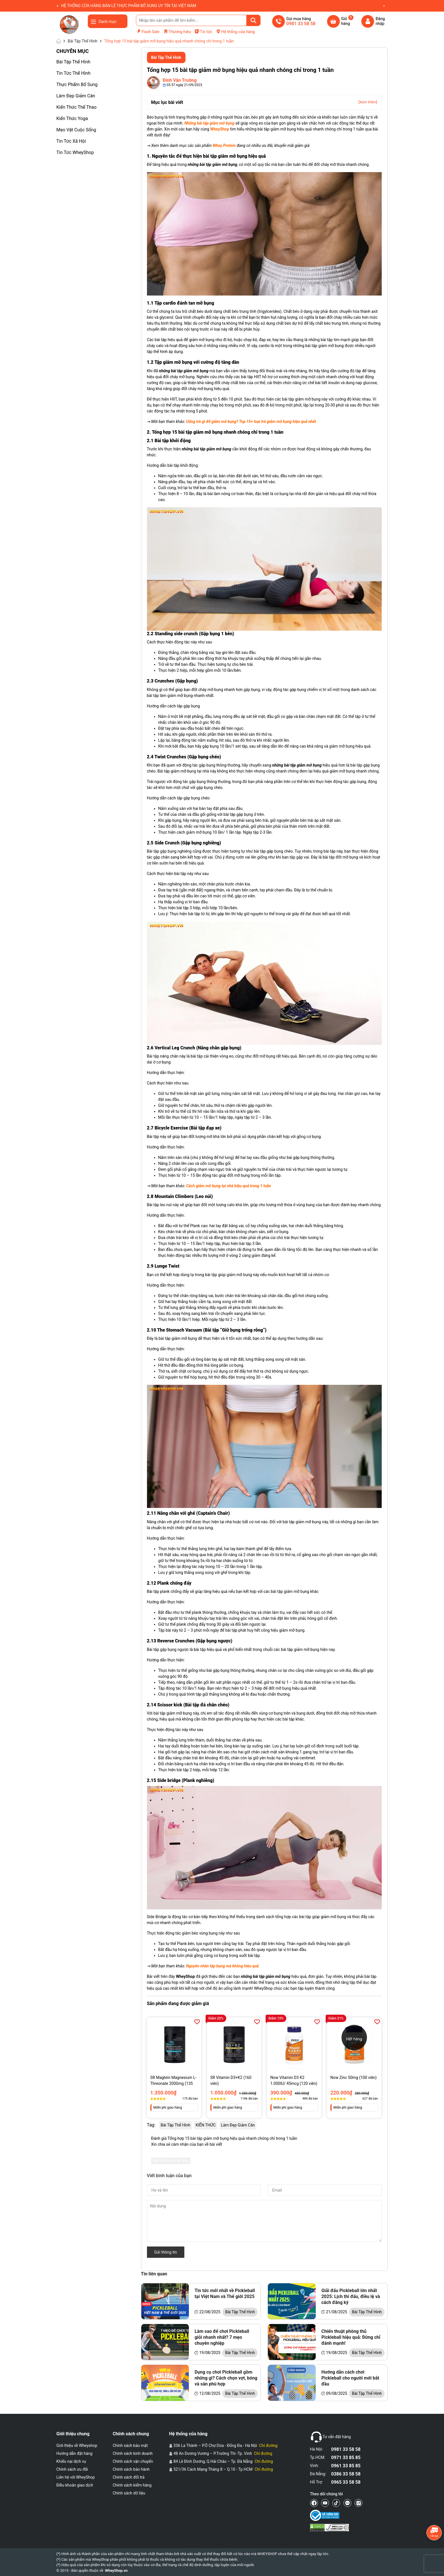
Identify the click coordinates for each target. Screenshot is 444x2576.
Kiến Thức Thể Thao (76, 107)
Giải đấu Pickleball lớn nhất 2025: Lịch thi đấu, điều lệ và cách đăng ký (350, 2296)
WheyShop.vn (116, 2570)
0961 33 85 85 (346, 2465)
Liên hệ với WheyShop (75, 2477)
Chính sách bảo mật (130, 2445)
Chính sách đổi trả (128, 2477)
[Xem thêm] (367, 102)
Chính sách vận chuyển (133, 2461)
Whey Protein (224, 145)
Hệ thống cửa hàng (235, 31)
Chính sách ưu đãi (72, 2469)
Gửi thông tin (165, 2252)
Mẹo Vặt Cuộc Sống (76, 129)
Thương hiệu (177, 31)
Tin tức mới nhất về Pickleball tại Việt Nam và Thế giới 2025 (225, 2293)
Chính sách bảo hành (131, 2469)
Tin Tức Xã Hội (71, 141)
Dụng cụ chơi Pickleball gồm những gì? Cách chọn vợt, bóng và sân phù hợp (226, 2378)
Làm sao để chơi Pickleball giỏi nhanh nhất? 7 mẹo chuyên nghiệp (222, 2337)
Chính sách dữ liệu (129, 2493)
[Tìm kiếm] (253, 20)
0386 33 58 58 (346, 2474)
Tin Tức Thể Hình (73, 73)
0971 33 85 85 (346, 2457)
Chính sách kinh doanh (133, 2453)
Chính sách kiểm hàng (132, 2485)
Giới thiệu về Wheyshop (76, 2445)
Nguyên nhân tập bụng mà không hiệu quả (222, 1966)
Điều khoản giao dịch (74, 2485)
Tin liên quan (154, 2274)
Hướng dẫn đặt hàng (74, 2453)
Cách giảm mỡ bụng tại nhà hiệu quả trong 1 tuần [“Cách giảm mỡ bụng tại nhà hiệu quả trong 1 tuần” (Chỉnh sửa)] (228, 1186)
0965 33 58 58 (346, 2482)
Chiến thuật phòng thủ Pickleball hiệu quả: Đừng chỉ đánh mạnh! (350, 2337)
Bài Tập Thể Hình (73, 62)
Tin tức (203, 31)
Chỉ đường (268, 2445)
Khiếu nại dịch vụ (71, 2461)
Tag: (151, 2125)
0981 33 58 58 (346, 2449)
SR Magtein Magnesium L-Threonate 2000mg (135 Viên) (173, 2081)
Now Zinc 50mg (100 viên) (353, 2077)
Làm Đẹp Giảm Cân (75, 96)
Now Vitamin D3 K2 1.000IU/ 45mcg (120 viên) (293, 2080)
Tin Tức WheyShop (75, 152)
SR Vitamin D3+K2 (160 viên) (230, 2080)
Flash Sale (147, 31)
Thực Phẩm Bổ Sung (76, 84)
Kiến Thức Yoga (72, 118)
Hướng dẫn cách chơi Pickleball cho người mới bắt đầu (350, 2378)
